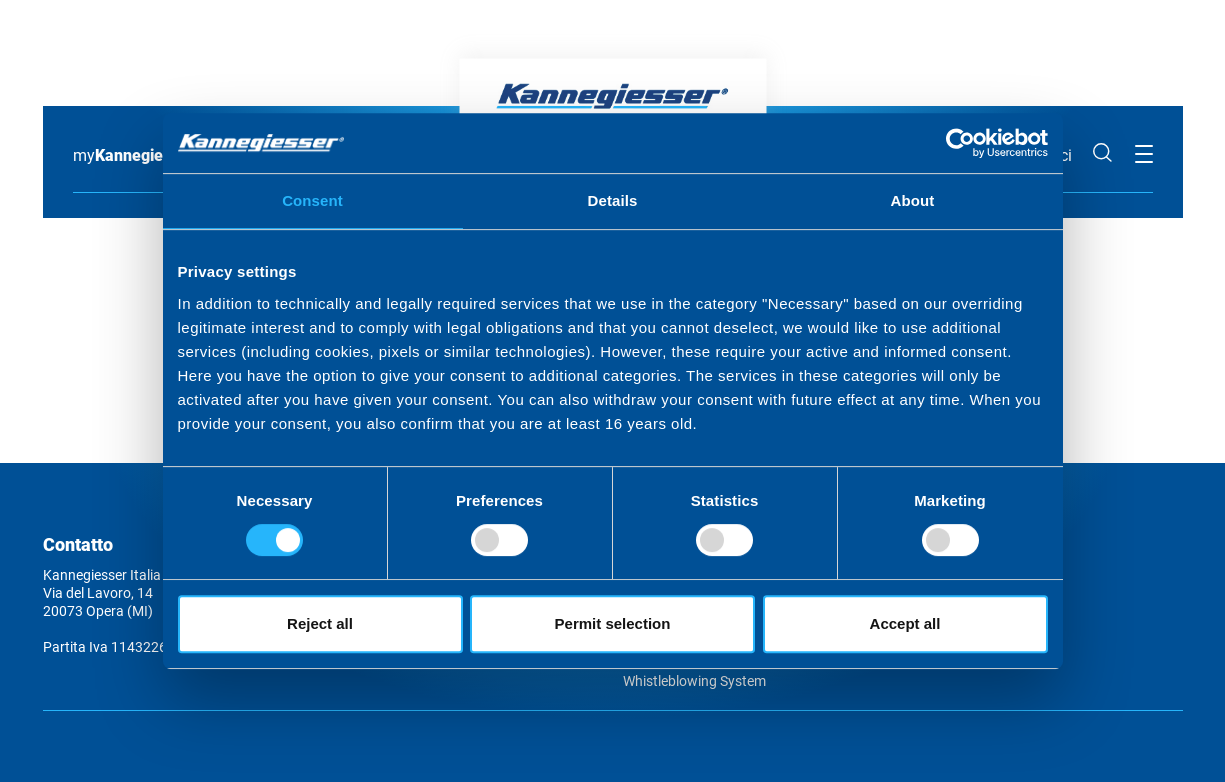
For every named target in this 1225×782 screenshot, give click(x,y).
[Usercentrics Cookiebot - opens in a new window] (960, 143)
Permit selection (613, 623)
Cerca (1103, 153)
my (133, 155)
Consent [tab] (312, 200)
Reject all (320, 623)
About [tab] (913, 200)
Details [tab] (613, 200)
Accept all (905, 623)
